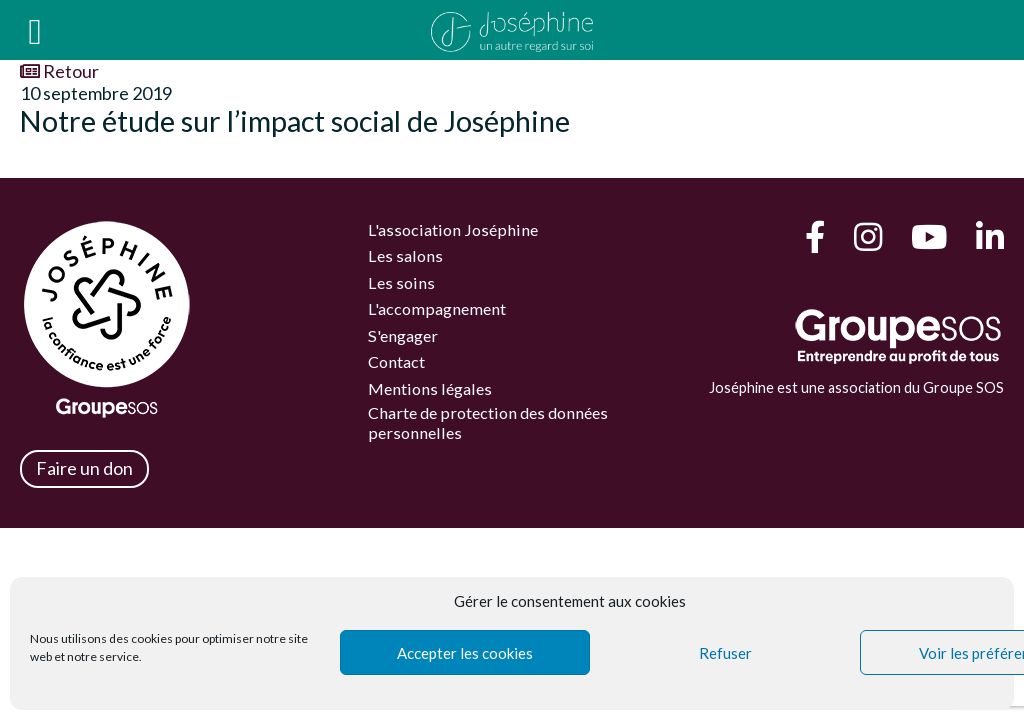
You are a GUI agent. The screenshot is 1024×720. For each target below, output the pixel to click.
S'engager (403, 335)
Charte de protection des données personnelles (488, 422)
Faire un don (84, 468)
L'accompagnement (437, 308)
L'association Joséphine (453, 229)
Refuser (725, 653)
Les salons (405, 255)
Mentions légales (430, 388)
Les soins (401, 282)
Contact (396, 361)
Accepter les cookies (465, 653)
